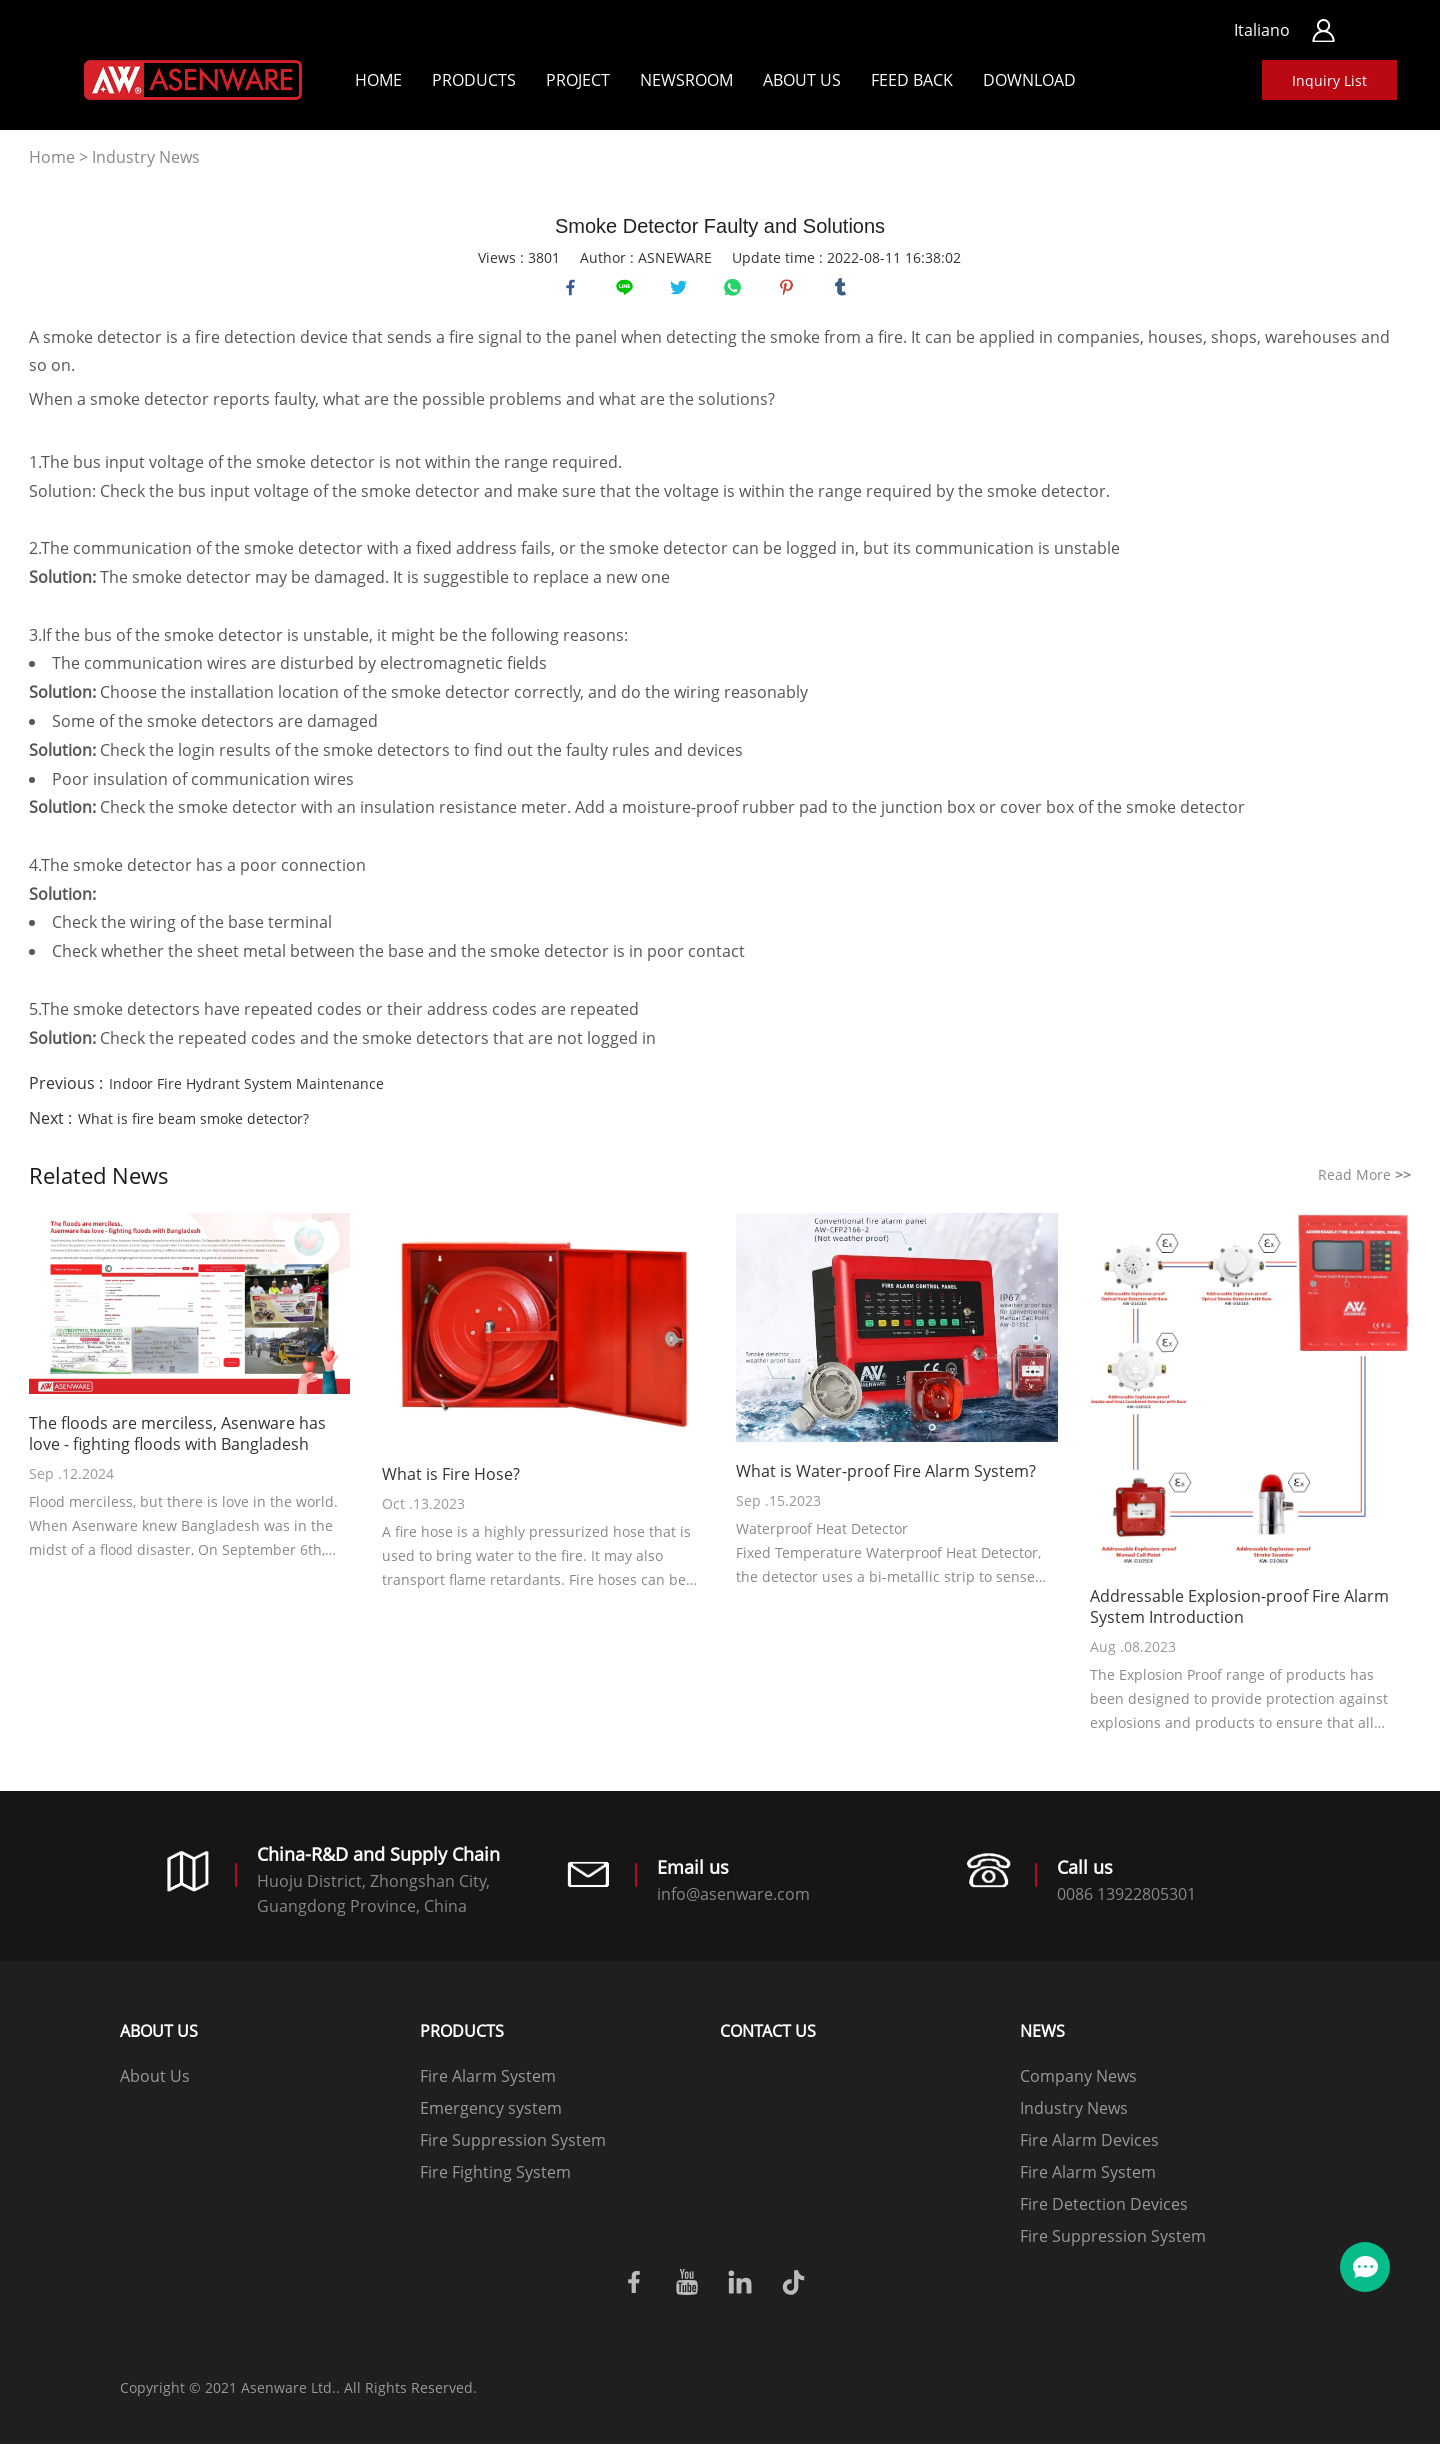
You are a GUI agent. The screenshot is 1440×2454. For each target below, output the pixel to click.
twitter (683, 292)
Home (378, 80)
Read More (1364, 1184)
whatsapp (737, 292)
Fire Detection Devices (1104, 2214)
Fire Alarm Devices (1089, 2150)
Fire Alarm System (488, 2086)
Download (1029, 80)
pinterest (791, 292)
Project (578, 80)
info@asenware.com (733, 1903)
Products (474, 80)
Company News (1078, 2086)
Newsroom (686, 80)
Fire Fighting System (495, 2182)
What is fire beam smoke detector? (193, 1128)
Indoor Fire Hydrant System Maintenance (246, 1093)
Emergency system (491, 2118)
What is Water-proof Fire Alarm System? (886, 1481)
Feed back (912, 80)
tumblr (845, 292)
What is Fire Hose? (451, 1483)
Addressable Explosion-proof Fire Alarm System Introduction (1239, 1617)
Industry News (146, 157)
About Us (802, 80)
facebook (575, 292)
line (629, 292)
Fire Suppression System (513, 2150)
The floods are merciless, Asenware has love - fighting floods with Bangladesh (177, 1444)
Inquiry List (1329, 80)
